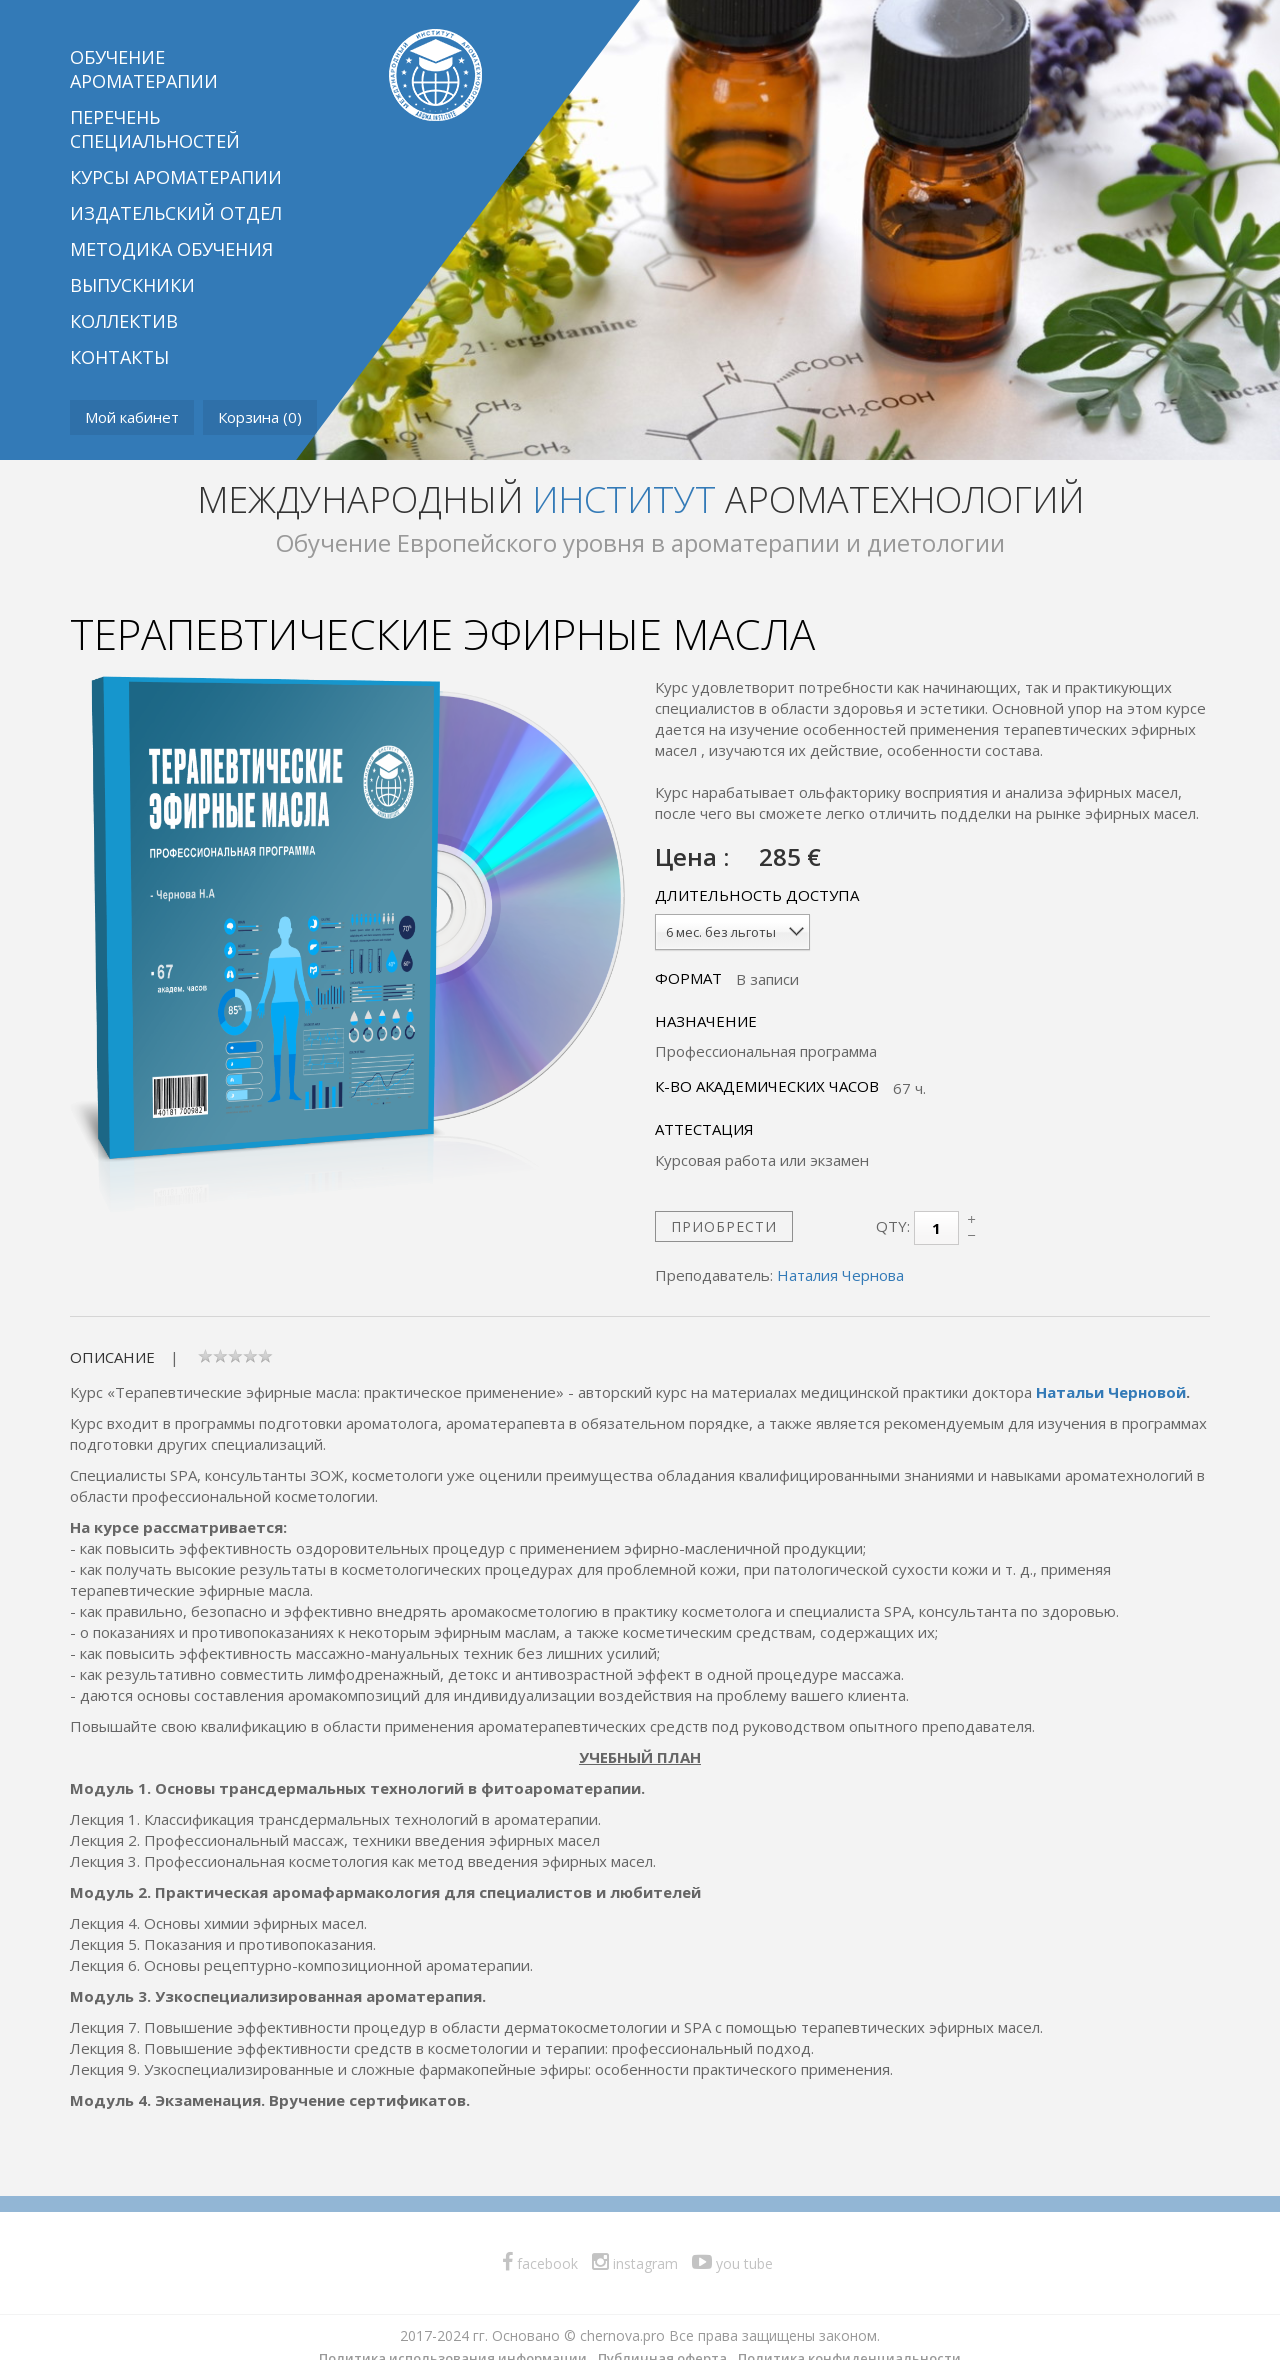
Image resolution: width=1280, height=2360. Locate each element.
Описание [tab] (112, 1357)
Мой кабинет (132, 417)
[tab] (235, 1357)
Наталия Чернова (840, 1275)
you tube (732, 2263)
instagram (635, 2263)
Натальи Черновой (1111, 1392)
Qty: (893, 1226)
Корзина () (260, 417)
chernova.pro (622, 2335)
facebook (540, 2263)
